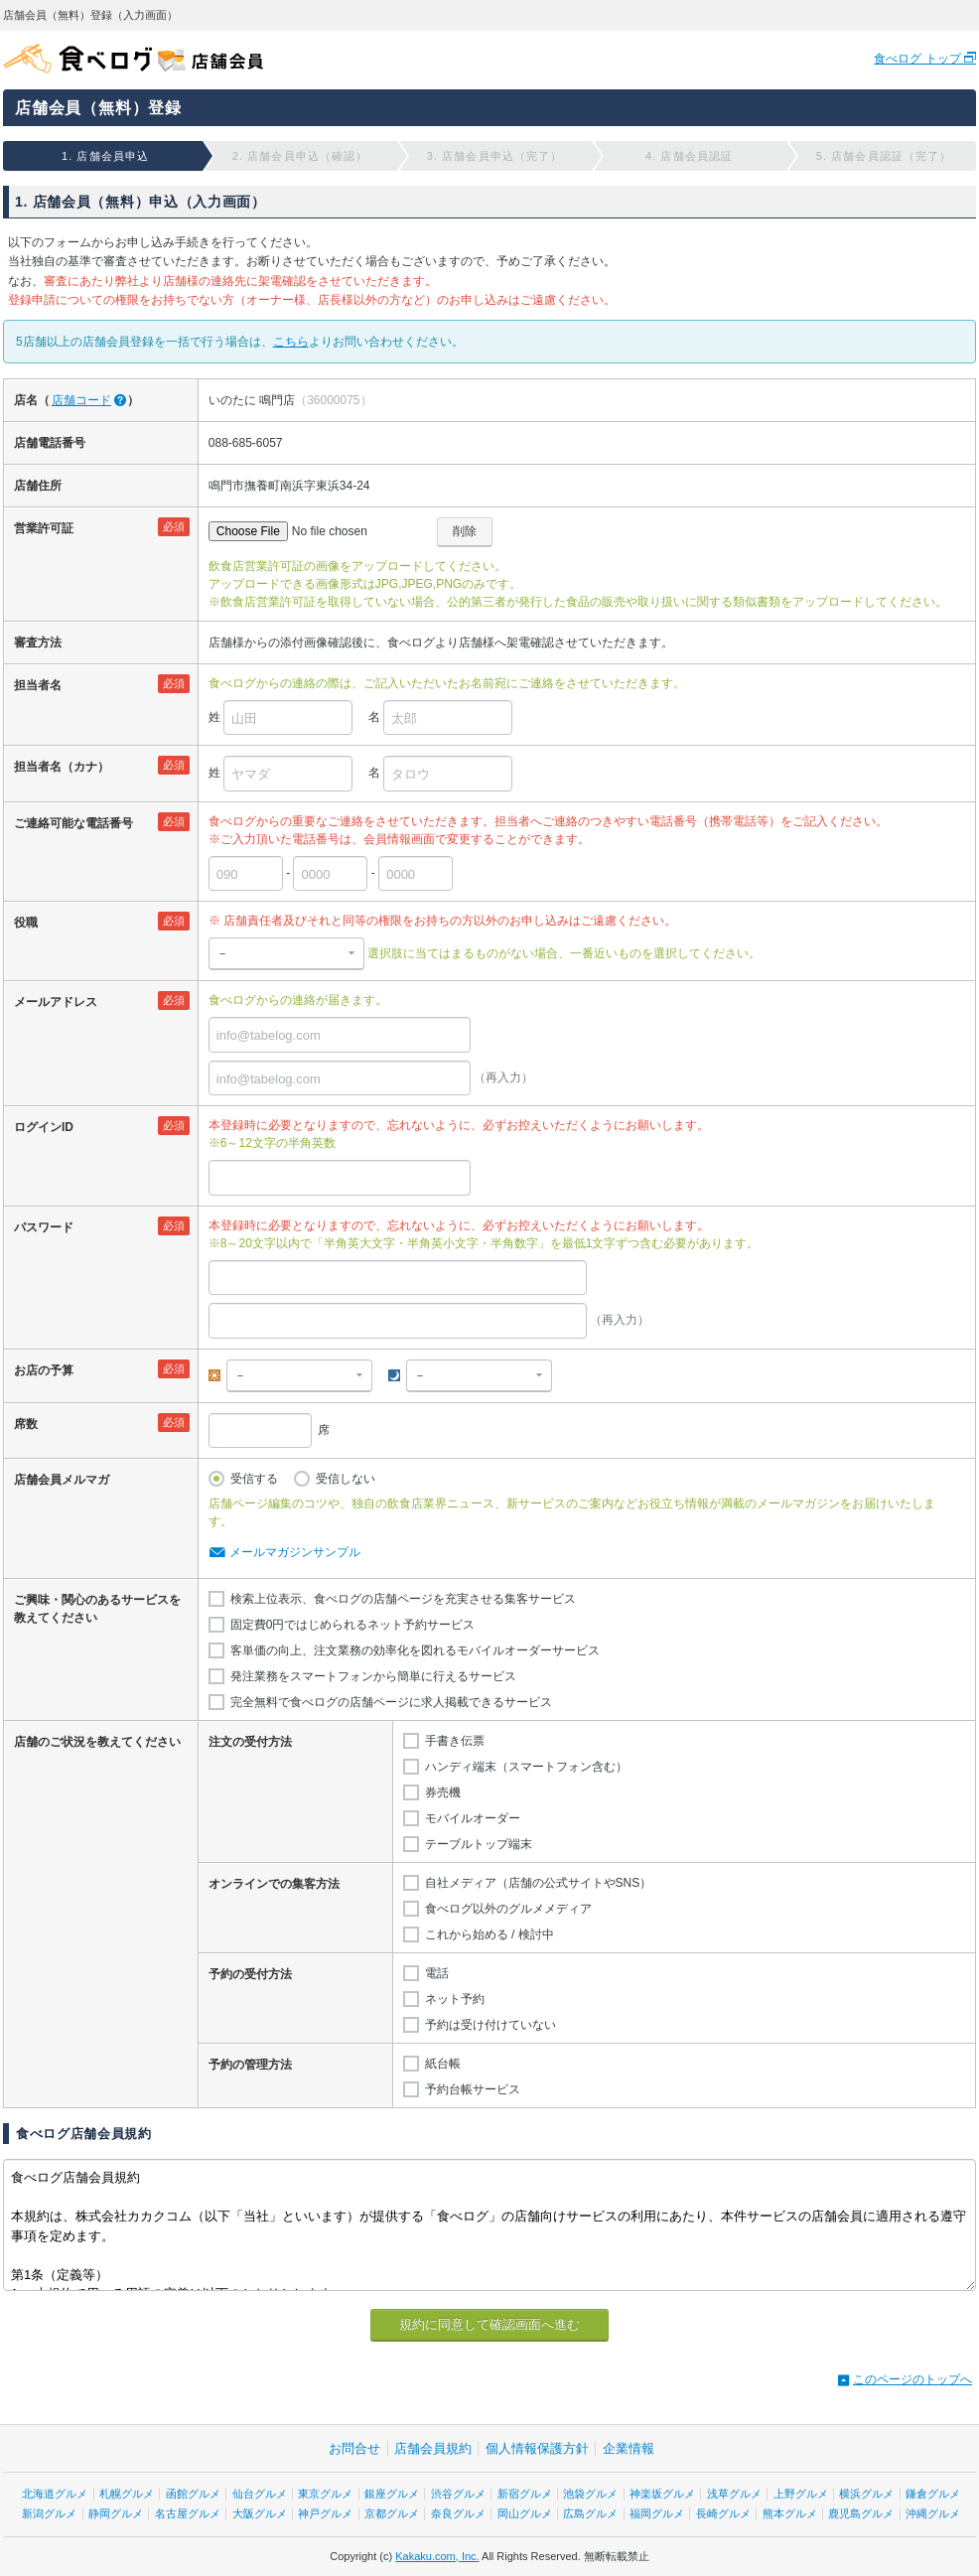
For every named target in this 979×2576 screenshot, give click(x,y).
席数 (26, 1424)
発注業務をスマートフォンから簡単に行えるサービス (373, 1676)
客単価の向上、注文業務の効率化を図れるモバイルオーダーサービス (415, 1650)
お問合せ (354, 2448)
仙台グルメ (259, 2494)
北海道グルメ (54, 2494)
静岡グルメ (115, 2513)
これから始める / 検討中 (489, 1934)
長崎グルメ (723, 2513)
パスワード (43, 1227)
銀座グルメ (391, 2494)
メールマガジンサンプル (294, 1552)
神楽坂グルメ (662, 2494)
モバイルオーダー (472, 1818)
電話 (437, 1973)
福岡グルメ (656, 2513)
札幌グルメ (126, 2494)
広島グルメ (590, 2513)
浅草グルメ (734, 2494)
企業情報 (628, 2448)
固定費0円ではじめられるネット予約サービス (353, 1625)
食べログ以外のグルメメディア (508, 1909)
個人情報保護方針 (537, 2448)
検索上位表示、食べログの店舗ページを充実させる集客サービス (403, 1599)
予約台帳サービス (472, 2089)
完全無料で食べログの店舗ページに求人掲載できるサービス (391, 1702)
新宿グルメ (524, 2494)
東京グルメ (325, 2494)
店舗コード (81, 400)
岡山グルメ (524, 2513)
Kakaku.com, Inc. (437, 2556)
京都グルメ (391, 2513)
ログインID (43, 1127)
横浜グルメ (866, 2494)
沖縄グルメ (933, 2513)
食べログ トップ (919, 59)
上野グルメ (800, 2494)
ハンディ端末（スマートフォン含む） (526, 1767)
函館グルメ (193, 2494)
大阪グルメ (259, 2513)
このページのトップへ (912, 2379)
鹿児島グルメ (861, 2513)
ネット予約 (455, 1999)
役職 (26, 923)
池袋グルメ (590, 2494)
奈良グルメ (458, 2513)
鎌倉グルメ (933, 2494)
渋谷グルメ (458, 2494)
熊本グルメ (790, 2513)
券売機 (443, 1792)
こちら (291, 342)
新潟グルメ (49, 2513)
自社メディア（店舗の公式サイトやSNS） (538, 1883)
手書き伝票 (455, 1741)
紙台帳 (443, 2064)
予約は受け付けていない (490, 2025)
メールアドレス (55, 1002)
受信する (254, 1479)
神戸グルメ (325, 2513)
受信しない (345, 1479)
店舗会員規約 (433, 2448)
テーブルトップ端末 (478, 1844)
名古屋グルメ (187, 2513)
